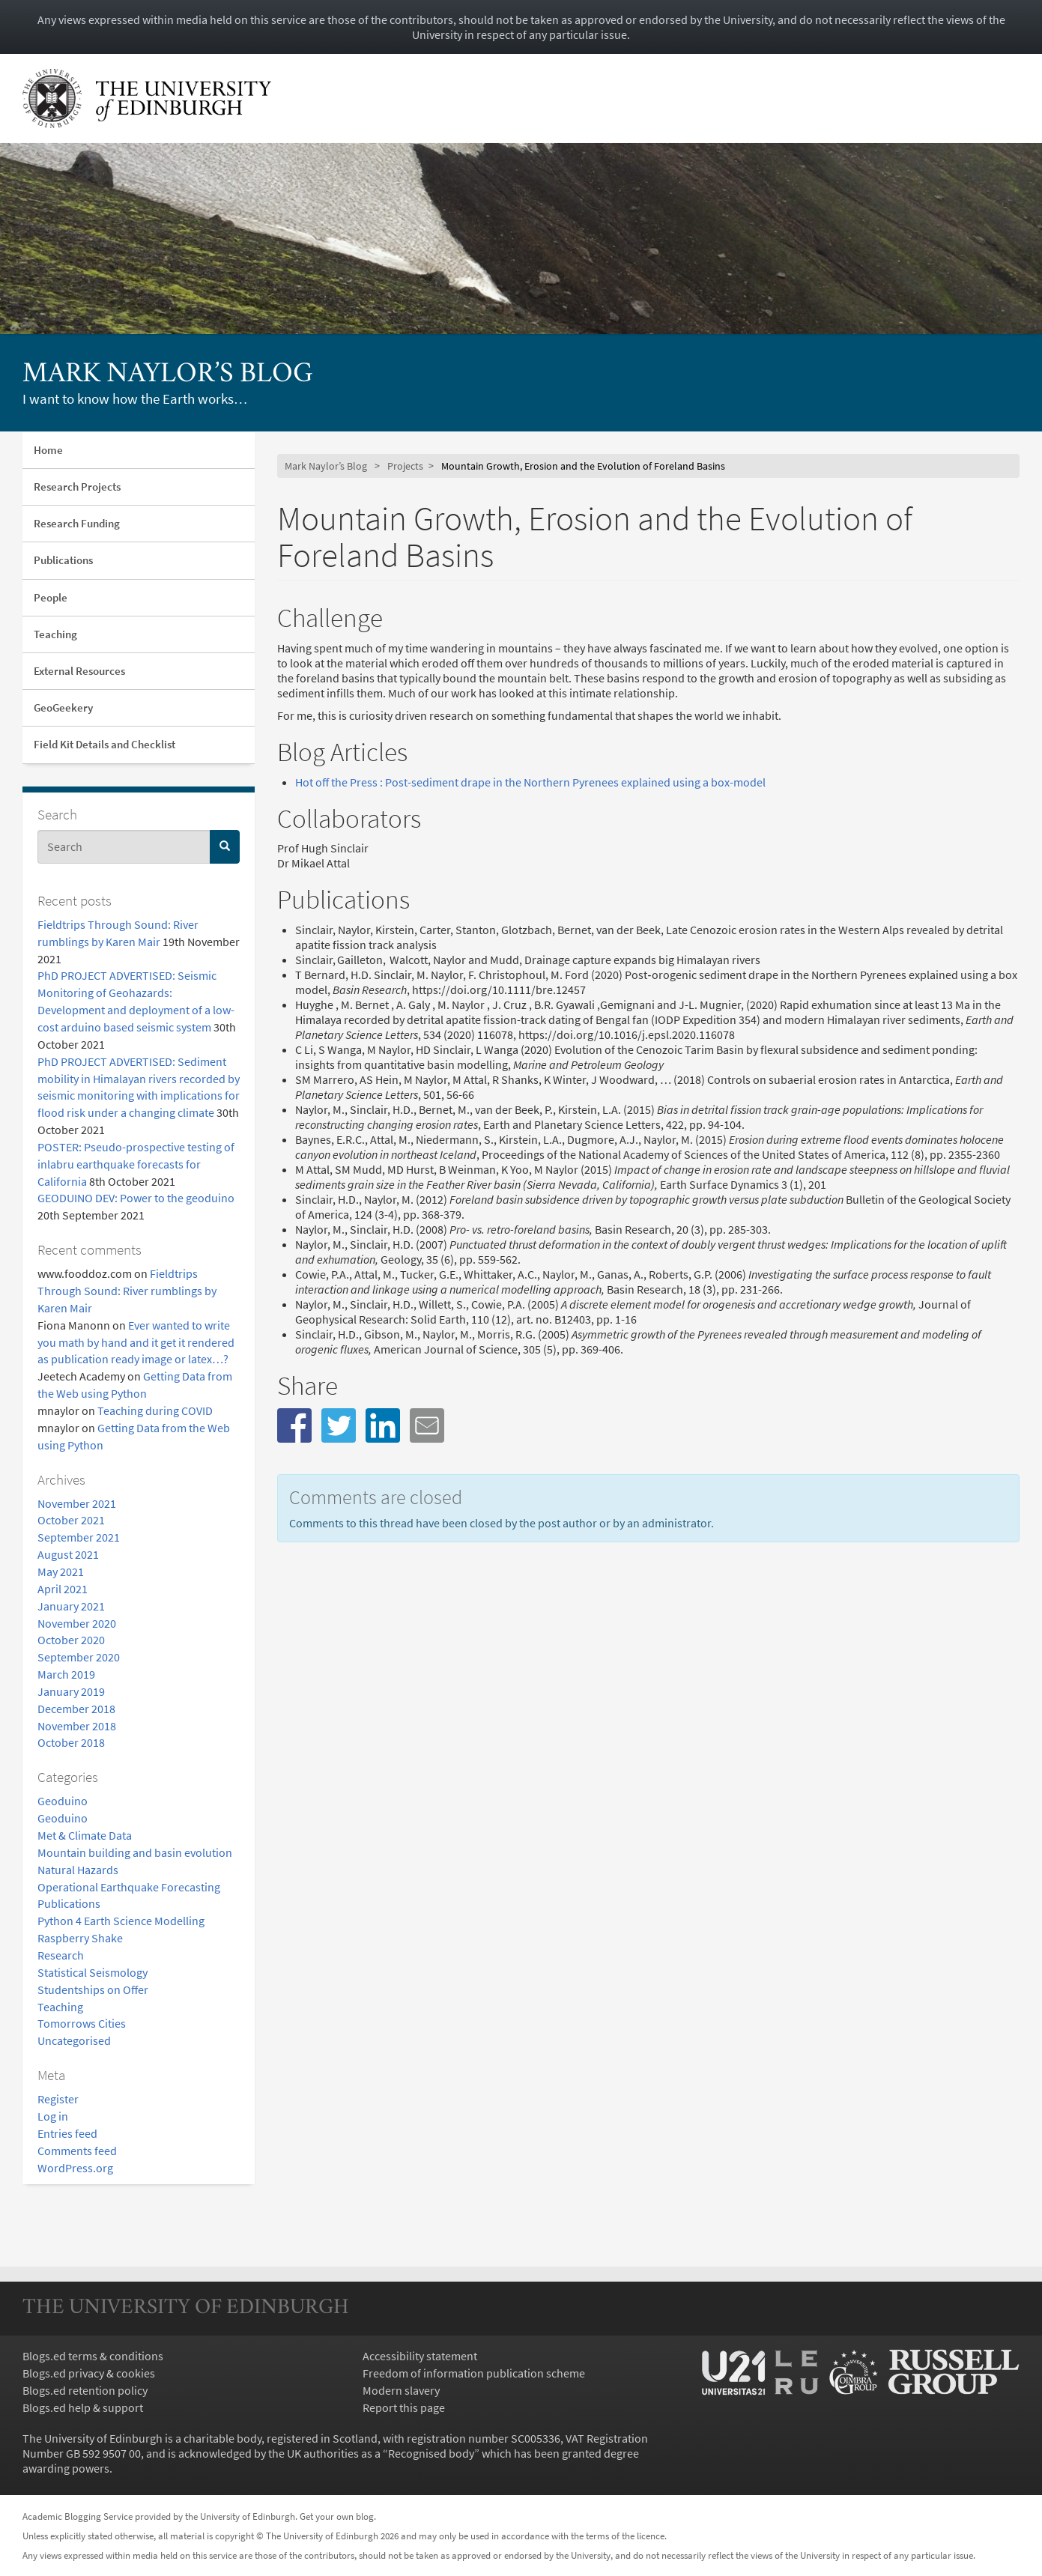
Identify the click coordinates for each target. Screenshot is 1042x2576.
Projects (405, 466)
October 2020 (71, 1639)
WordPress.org (75, 2167)
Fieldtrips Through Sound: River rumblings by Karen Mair (126, 1290)
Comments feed (77, 2150)
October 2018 (71, 1742)
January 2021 (71, 1605)
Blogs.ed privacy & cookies (88, 2373)
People (50, 597)
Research (60, 1955)
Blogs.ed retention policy (85, 2390)
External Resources (79, 671)
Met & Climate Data (84, 1835)
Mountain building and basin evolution (134, 1852)
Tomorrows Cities (81, 2023)
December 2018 (76, 1708)
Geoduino (62, 1800)
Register (58, 2098)
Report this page (404, 2407)
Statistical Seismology (92, 1972)
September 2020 (78, 1656)
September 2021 (78, 1537)
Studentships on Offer (92, 1989)
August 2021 (68, 1554)
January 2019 (71, 1691)
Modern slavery (401, 2390)
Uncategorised (74, 2040)
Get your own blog (337, 2516)
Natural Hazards (77, 1869)
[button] (294, 1425)
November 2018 (76, 1725)
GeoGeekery (63, 707)
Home (48, 450)
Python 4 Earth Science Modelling (121, 1920)
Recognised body (431, 2453)
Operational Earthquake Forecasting (128, 1886)
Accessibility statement (420, 2355)
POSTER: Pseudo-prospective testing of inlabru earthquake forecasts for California (135, 1164)
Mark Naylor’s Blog (167, 375)
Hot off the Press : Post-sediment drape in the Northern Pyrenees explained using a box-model (530, 782)
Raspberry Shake (80, 1937)
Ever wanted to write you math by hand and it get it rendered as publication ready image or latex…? (135, 1342)
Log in (52, 2116)
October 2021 (71, 1519)
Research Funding (77, 523)
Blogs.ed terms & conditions (92, 2355)
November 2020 (76, 1623)
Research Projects (77, 486)
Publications (63, 560)
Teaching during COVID (155, 1410)
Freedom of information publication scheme (474, 2373)
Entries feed (67, 2133)
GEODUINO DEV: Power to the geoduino (135, 1197)
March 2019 (66, 1674)
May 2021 (60, 1571)
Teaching (55, 634)
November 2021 (76, 1503)
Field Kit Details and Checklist (104, 744)
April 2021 (62, 1588)
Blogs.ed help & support (82, 2407)
